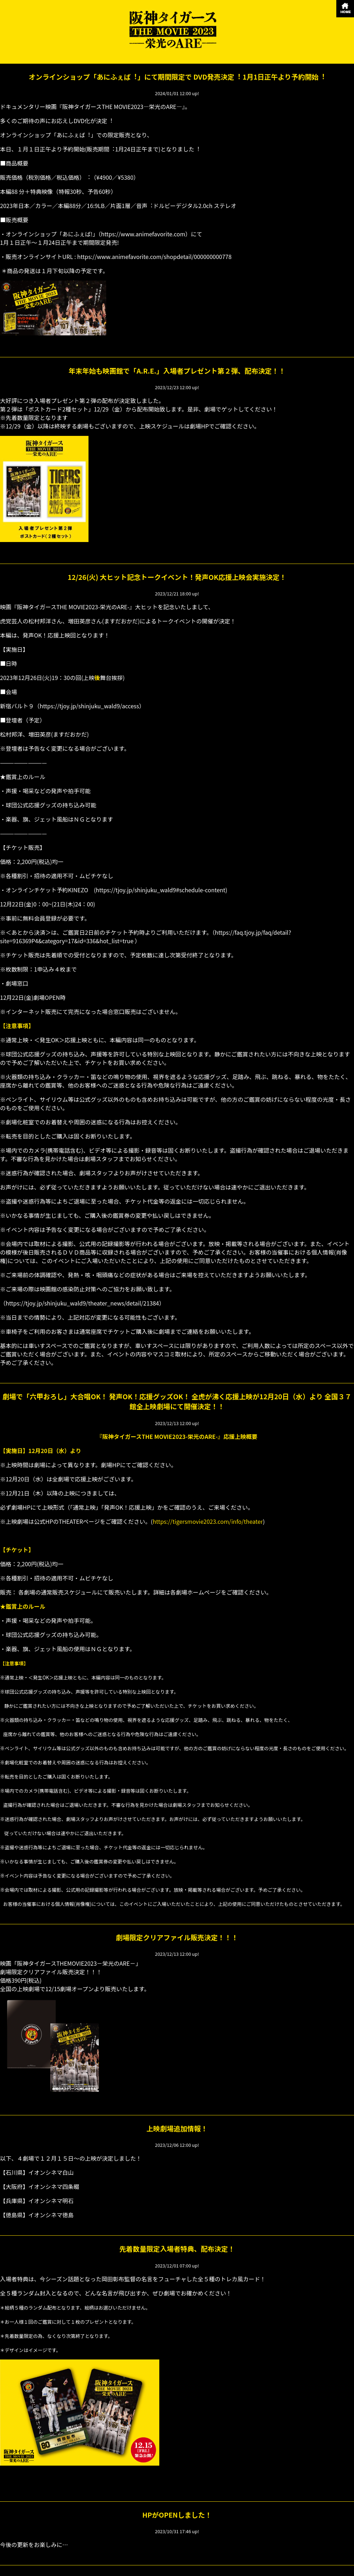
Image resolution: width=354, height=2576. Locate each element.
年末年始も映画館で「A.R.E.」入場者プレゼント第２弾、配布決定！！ (177, 371)
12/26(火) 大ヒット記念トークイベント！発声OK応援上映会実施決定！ (177, 577)
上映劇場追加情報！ (177, 2128)
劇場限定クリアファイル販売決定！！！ (177, 1937)
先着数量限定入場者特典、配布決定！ (177, 2249)
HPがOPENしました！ (177, 2515)
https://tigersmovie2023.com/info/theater (208, 1521)
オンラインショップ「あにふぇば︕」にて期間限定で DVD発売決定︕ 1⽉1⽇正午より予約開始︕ (177, 77)
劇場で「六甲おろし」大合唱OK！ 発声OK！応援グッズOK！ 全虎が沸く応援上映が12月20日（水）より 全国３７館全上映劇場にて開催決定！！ (177, 1401)
